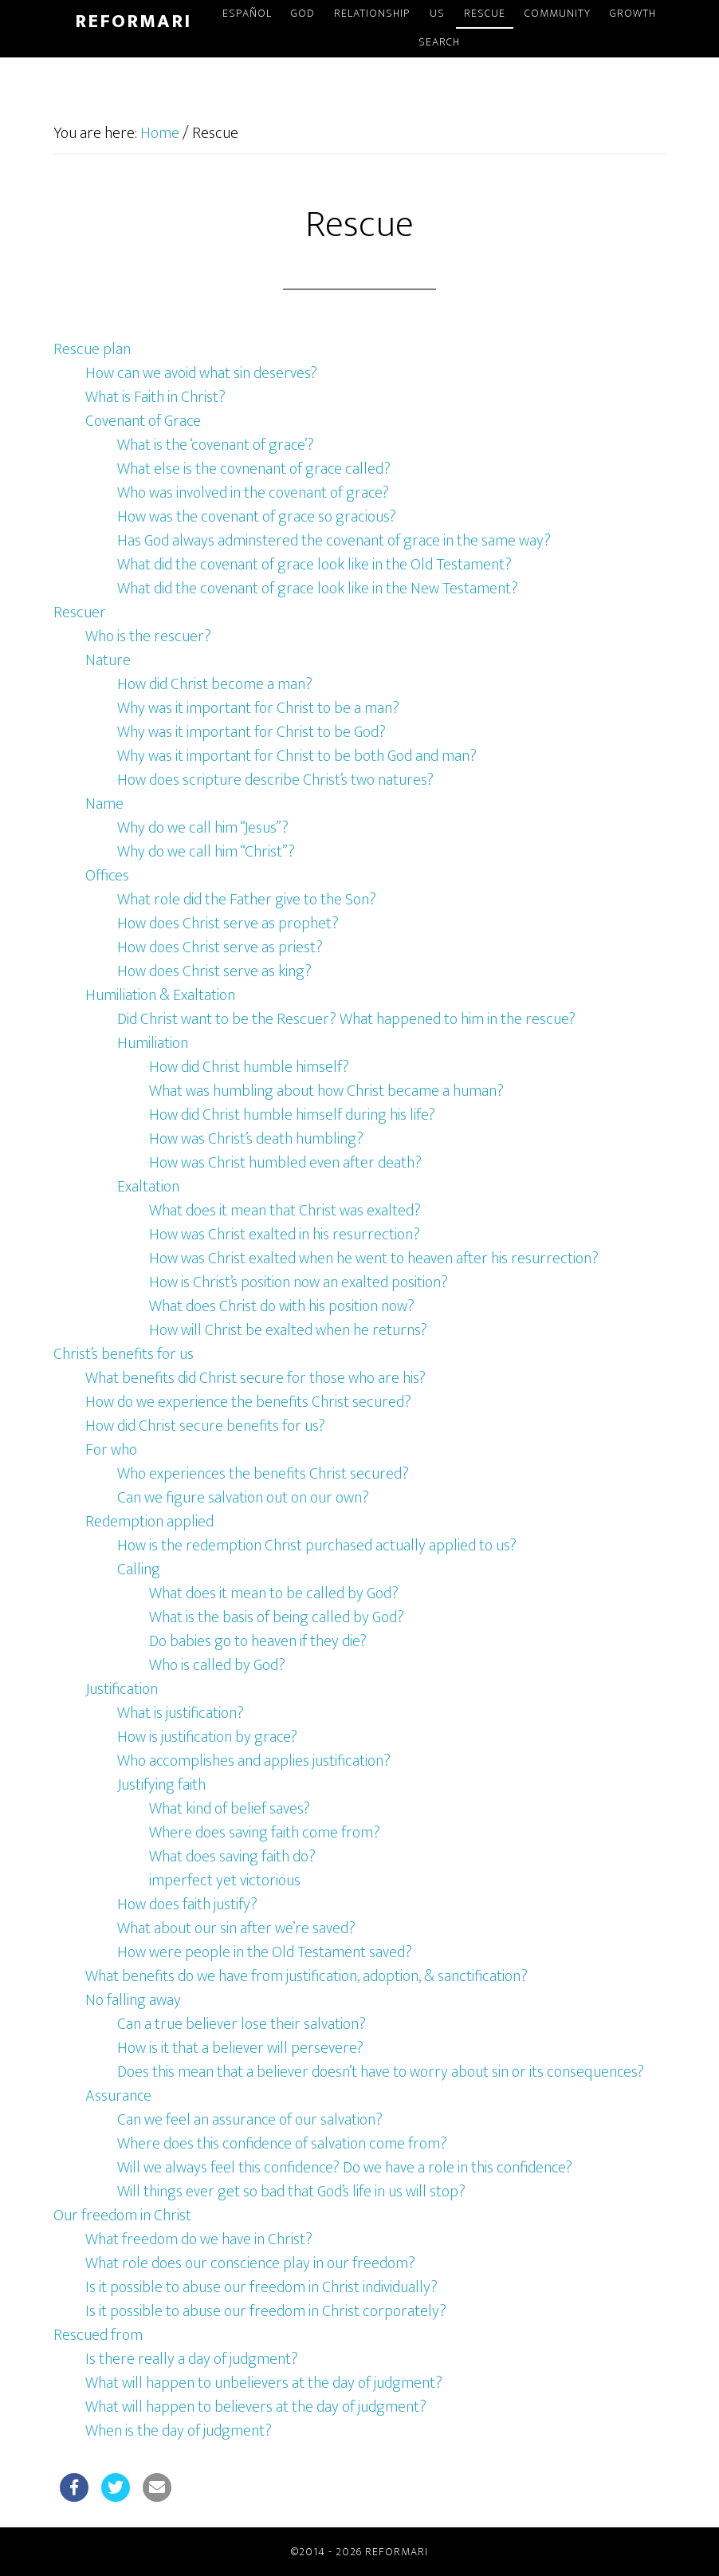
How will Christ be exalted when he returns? (288, 1330)
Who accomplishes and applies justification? (254, 1760)
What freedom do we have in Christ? (198, 2239)
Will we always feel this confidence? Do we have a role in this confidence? (344, 2167)
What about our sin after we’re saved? (236, 1928)
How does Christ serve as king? (214, 971)
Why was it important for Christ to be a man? (258, 708)
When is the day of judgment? (178, 2430)
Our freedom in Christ (122, 2215)
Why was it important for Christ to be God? (251, 732)
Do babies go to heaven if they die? (258, 1641)
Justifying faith (161, 1784)
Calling (138, 1569)
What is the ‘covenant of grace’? (215, 445)
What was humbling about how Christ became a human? (326, 1091)
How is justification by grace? (207, 1737)
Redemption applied (149, 1521)
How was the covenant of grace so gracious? (256, 516)
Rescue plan (92, 349)
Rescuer (79, 612)
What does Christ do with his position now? (282, 1306)
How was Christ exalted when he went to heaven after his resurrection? (374, 1258)
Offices (107, 875)
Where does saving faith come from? (264, 1832)
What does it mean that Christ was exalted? (285, 1210)
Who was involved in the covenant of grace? (253, 492)
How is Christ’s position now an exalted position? (298, 1282)
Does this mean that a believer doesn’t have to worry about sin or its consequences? (380, 2072)
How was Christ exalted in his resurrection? (284, 1234)
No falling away (133, 2000)
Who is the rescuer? (148, 636)
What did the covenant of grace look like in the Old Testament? (314, 564)
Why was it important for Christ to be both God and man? (297, 756)
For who (111, 1449)
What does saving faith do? (232, 1856)
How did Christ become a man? (214, 684)
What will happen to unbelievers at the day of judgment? (263, 2383)
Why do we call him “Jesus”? (203, 827)
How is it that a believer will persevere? (240, 2048)
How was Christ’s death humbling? (256, 1138)
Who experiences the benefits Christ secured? (263, 1473)
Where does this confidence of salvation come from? (282, 2143)
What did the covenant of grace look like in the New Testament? (317, 588)
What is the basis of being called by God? (276, 1617)
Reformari (133, 21)
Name (104, 803)
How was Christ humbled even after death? (285, 1162)
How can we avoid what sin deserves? (201, 373)
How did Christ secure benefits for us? (205, 1426)
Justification (121, 1689)
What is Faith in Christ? (155, 397)
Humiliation (152, 1043)
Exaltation (148, 1186)
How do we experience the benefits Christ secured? (248, 1402)
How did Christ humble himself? (249, 1067)
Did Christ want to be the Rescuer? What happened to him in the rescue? (346, 1019)
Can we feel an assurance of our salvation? (250, 2119)
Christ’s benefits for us (123, 1354)
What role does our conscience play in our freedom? (250, 2263)
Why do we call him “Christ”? (206, 851)
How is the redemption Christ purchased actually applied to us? (317, 1545)
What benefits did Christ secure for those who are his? (255, 1378)
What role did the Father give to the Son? (246, 899)
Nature (108, 660)
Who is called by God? (217, 1665)
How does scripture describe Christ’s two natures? (275, 780)
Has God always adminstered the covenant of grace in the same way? (334, 540)
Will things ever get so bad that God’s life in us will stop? (291, 2191)
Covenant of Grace (143, 421)
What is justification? (180, 1713)
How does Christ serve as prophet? (228, 923)
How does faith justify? (187, 1904)
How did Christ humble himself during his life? (292, 1114)
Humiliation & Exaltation (160, 995)
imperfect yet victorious (225, 1880)
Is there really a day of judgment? (191, 2359)
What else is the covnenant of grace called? (254, 469)
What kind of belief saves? (229, 1808)
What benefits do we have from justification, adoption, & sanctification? (306, 1976)
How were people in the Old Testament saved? (264, 1952)
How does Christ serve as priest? (220, 947)
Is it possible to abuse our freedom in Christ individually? (261, 2287)
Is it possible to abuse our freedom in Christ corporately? (265, 2311)
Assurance (118, 2095)
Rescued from (98, 2335)
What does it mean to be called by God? (274, 1593)
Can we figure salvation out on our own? (243, 1497)
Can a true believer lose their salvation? (241, 2024)
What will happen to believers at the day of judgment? (255, 2406)
